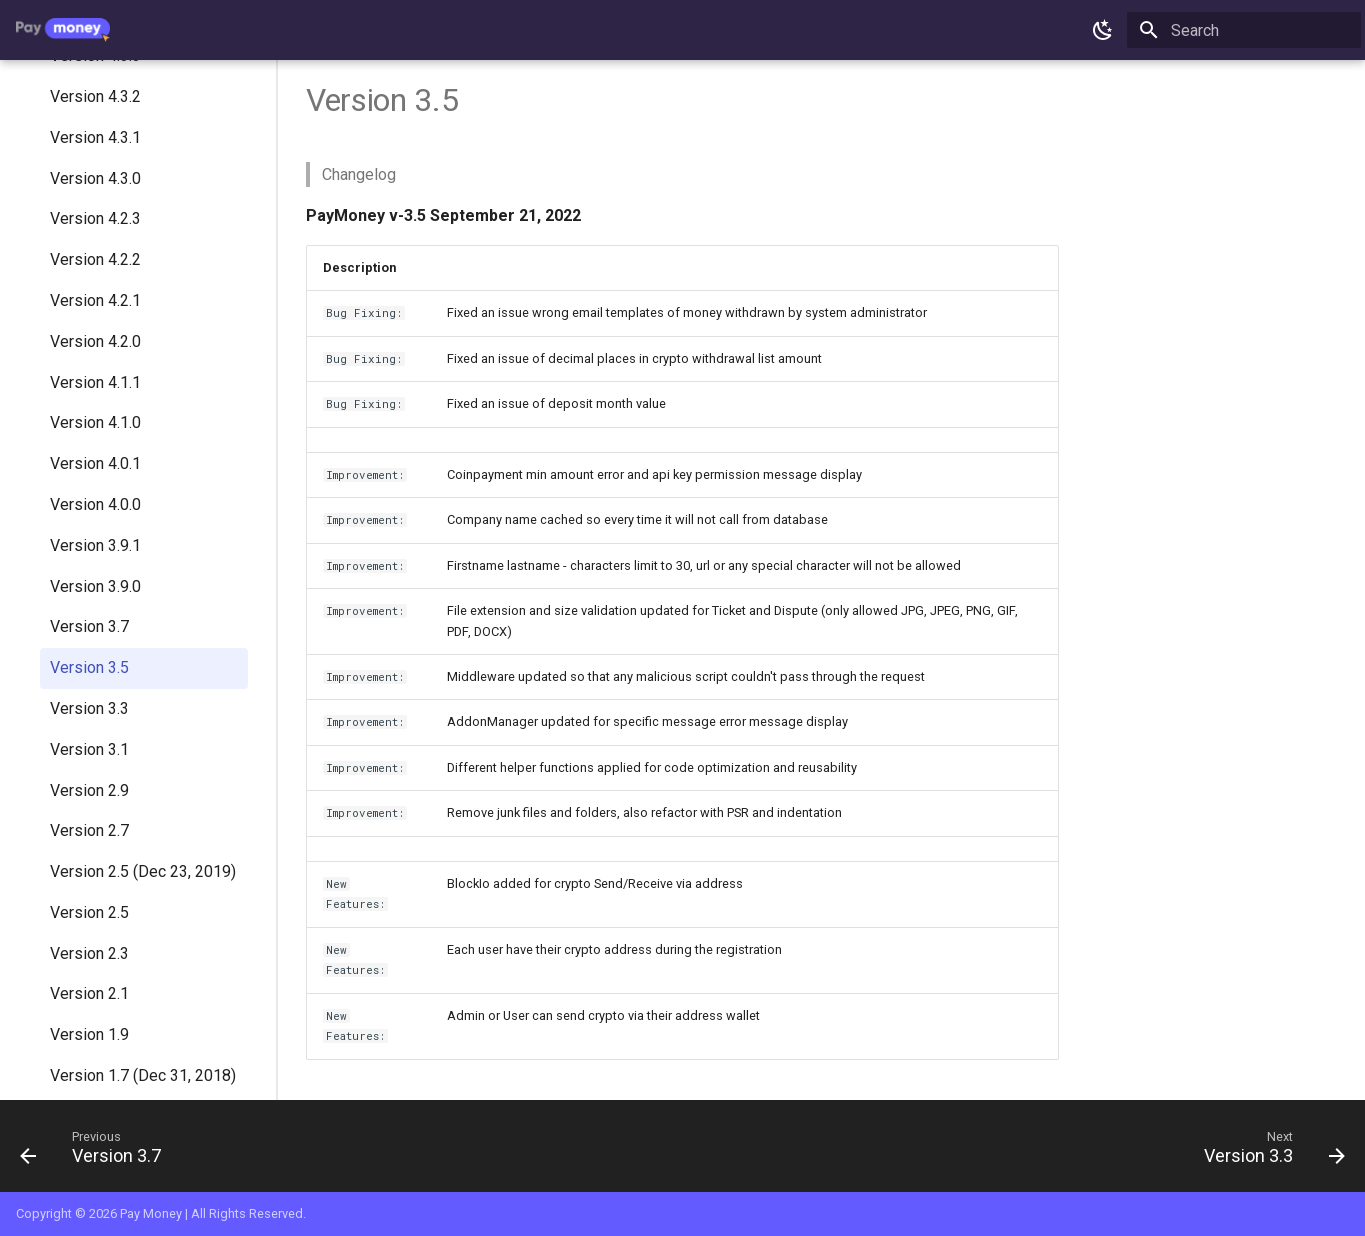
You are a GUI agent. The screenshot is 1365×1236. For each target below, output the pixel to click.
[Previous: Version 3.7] (97, 1152)
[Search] (1244, 30)
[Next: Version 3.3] (1267, 1152)
